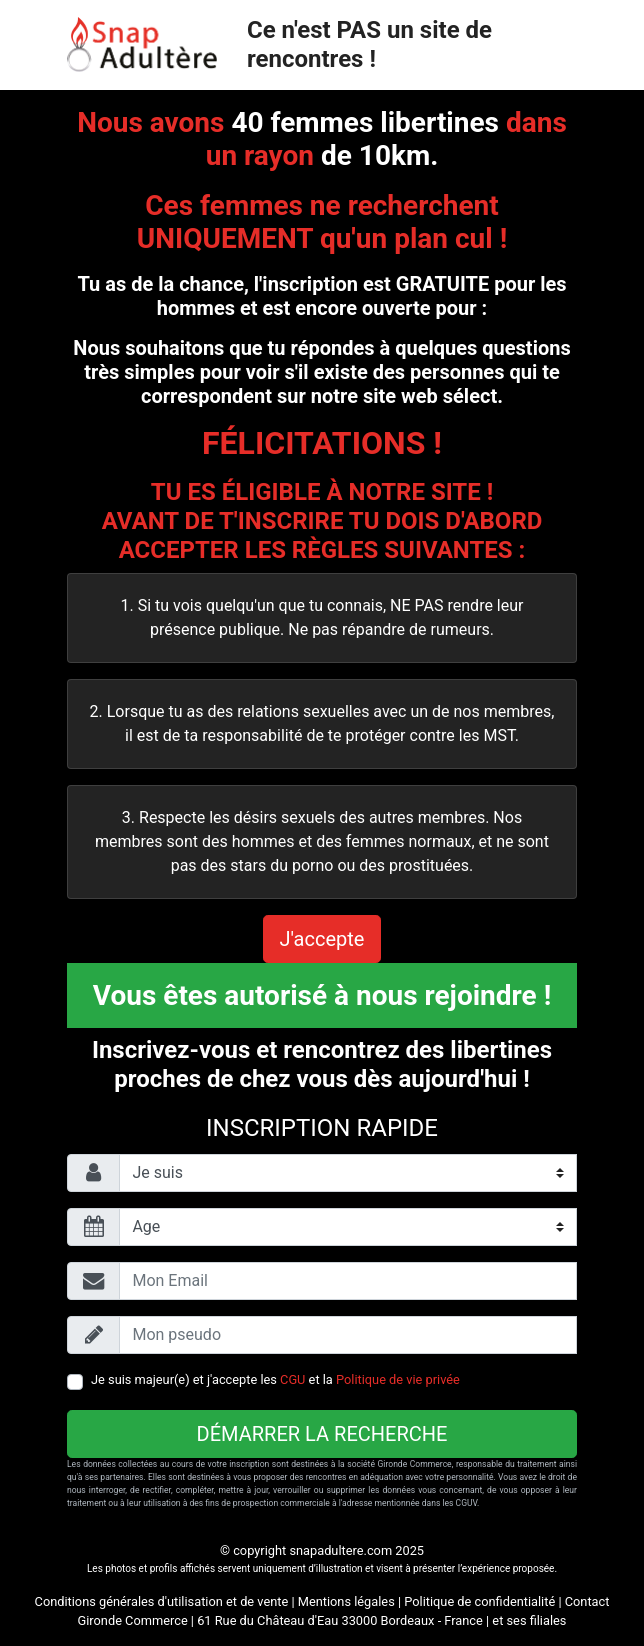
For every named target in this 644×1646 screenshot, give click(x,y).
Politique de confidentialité (479, 1601)
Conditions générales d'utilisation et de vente (162, 1601)
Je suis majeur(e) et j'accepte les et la (275, 1379)
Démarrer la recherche (322, 1434)
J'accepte (322, 939)
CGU (292, 1379)
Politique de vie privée (398, 1379)
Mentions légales (346, 1601)
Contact (587, 1601)
